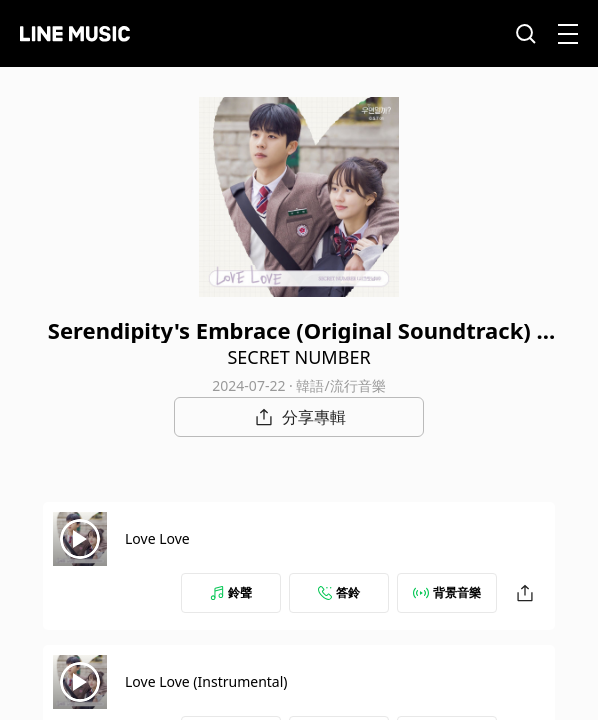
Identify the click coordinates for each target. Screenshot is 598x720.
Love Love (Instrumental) (206, 681)
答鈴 (339, 592)
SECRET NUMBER (298, 357)
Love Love (157, 538)
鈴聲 (231, 592)
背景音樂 (447, 592)
